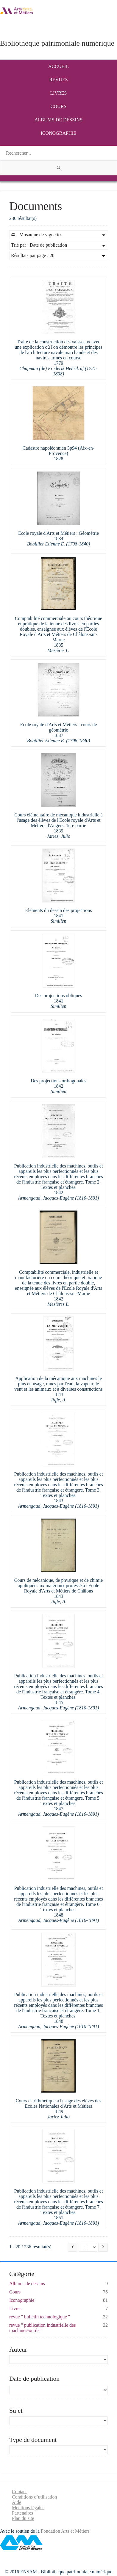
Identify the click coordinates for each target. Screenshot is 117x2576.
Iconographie (59, 133)
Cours (58, 106)
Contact (19, 2491)
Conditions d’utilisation (34, 2496)
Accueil (58, 66)
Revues (58, 79)
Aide (16, 2502)
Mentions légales (28, 2507)
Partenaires (22, 2512)
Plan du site (23, 2518)
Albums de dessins (58, 119)
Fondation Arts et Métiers (65, 2531)
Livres (58, 93)
